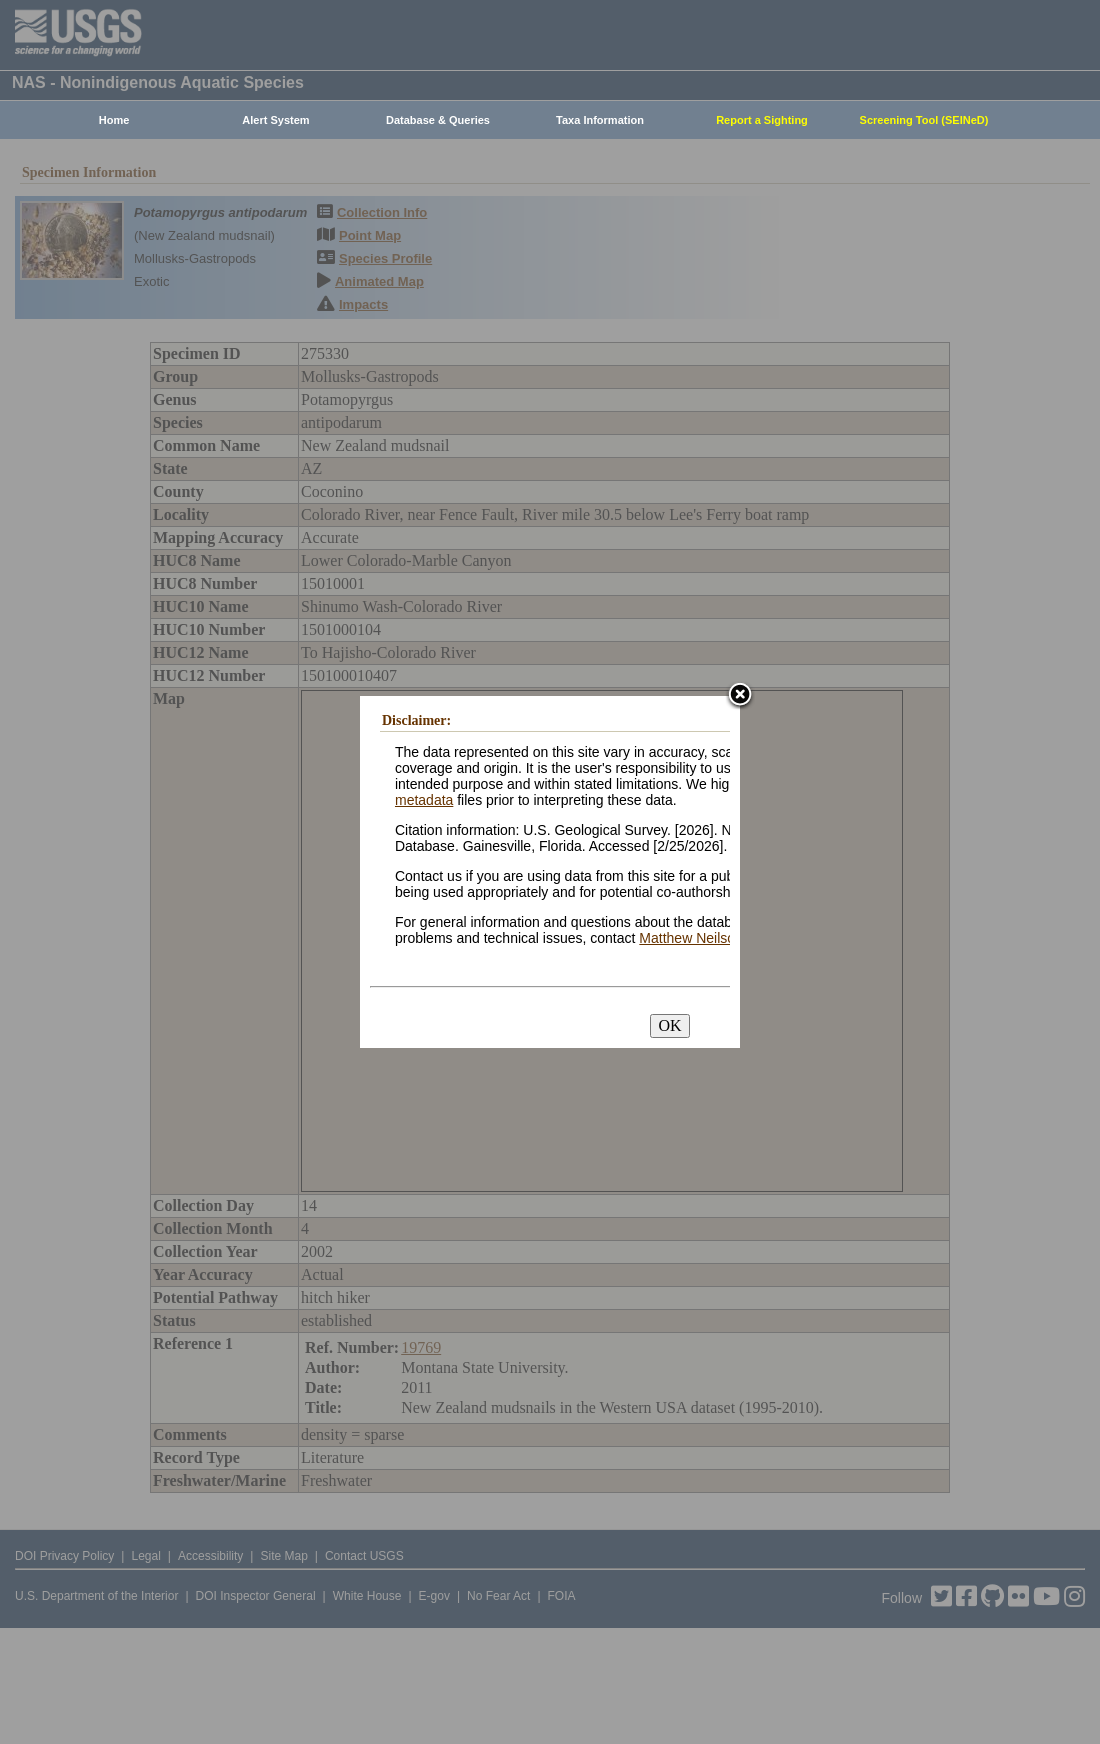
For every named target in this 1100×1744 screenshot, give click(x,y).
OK (669, 1025)
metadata (424, 800)
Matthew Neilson (691, 938)
